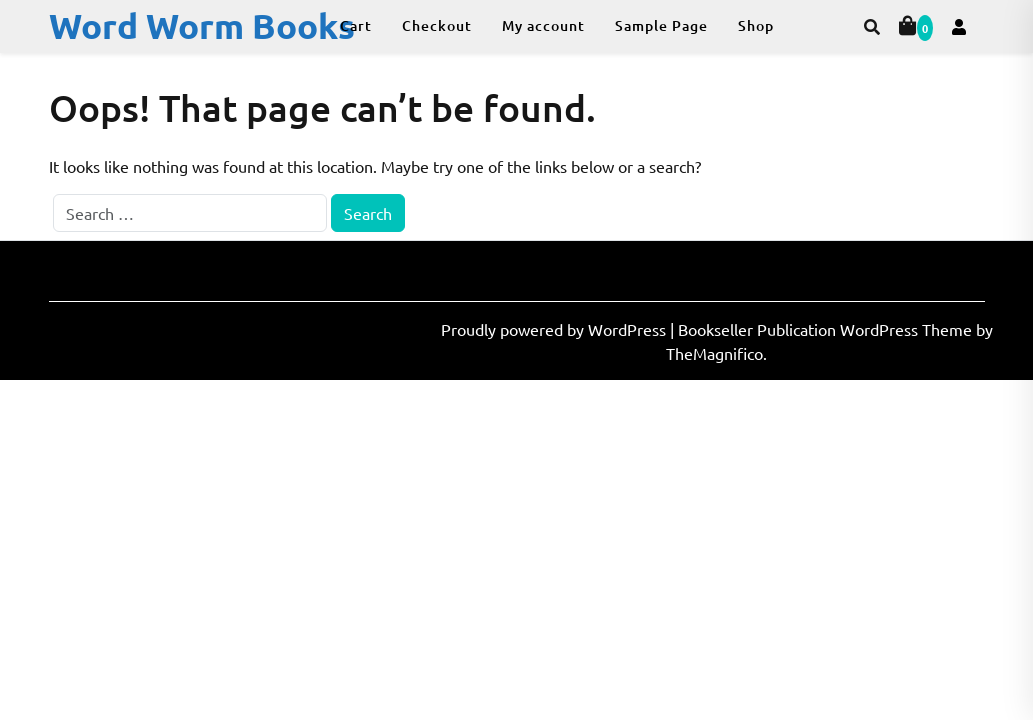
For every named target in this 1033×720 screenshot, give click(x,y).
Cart (356, 25)
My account (543, 25)
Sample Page (661, 25)
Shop (756, 25)
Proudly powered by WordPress (555, 329)
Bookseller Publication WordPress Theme (827, 329)
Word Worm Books (202, 25)
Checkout (437, 25)
